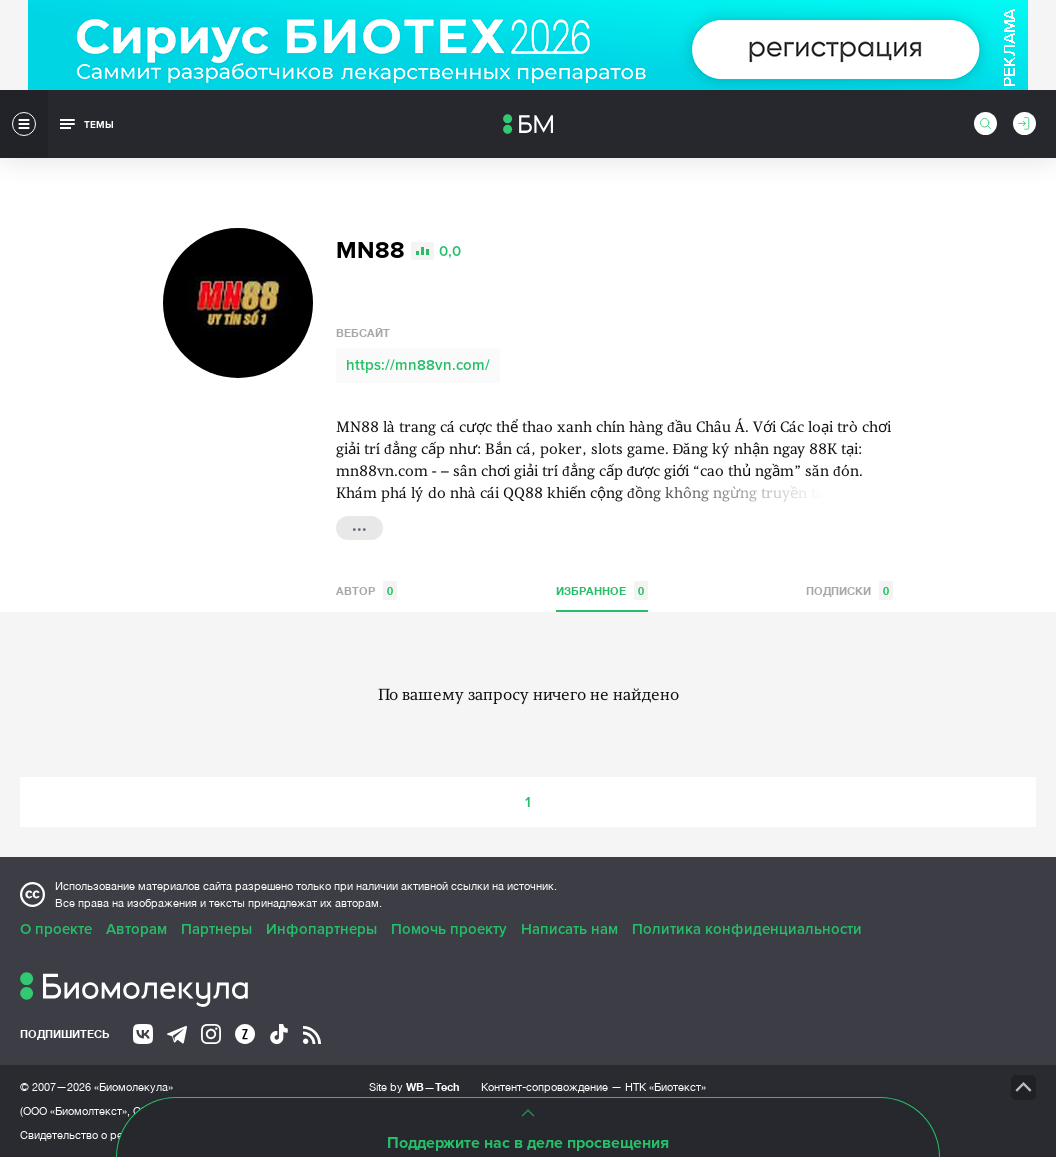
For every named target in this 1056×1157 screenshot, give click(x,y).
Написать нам (569, 929)
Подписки (849, 590)
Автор (366, 590)
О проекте (56, 929)
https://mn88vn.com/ (418, 365)
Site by (414, 1086)
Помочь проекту (449, 929)
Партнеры (216, 929)
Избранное (602, 590)
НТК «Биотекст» (665, 1087)
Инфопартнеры (321, 929)
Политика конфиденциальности (747, 929)
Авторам (136, 929)
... (359, 526)
